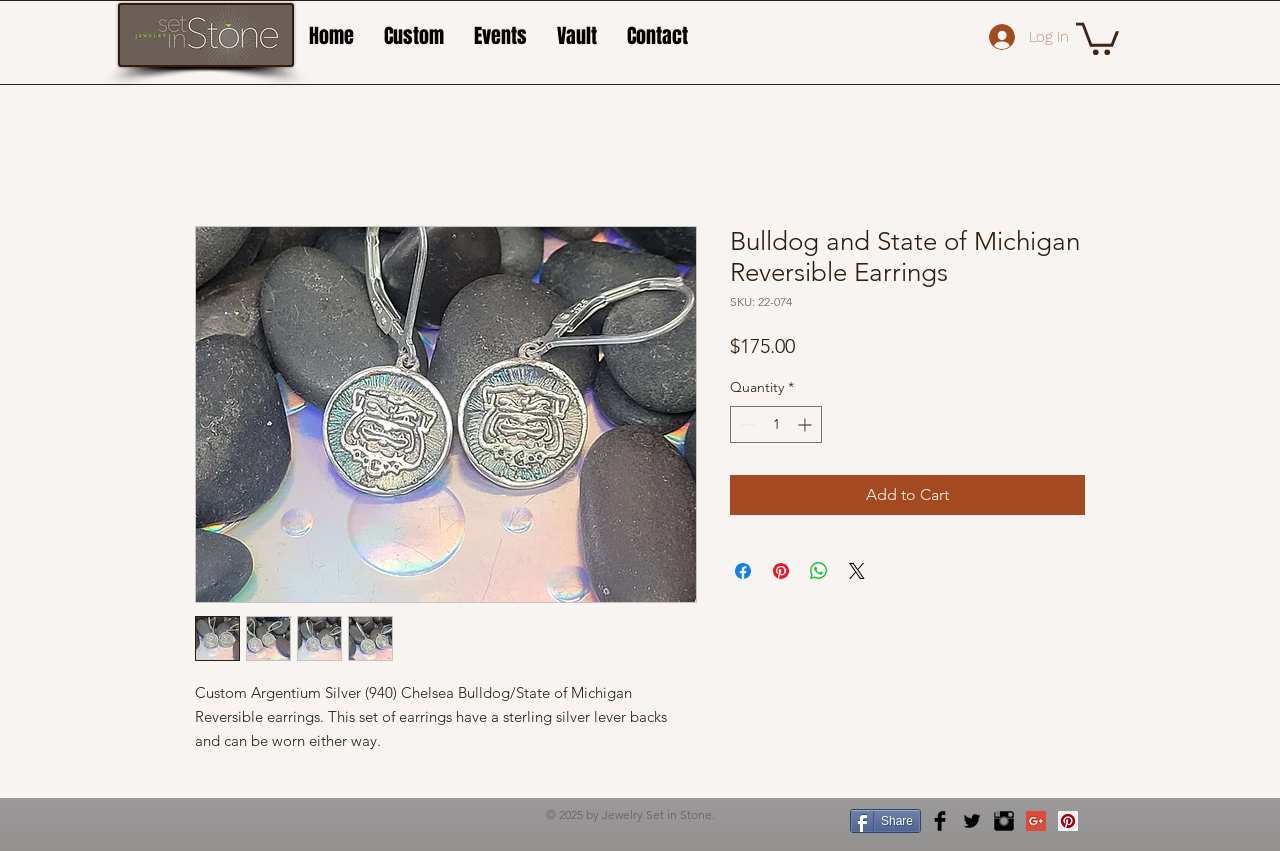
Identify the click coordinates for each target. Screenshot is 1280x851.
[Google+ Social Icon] (1036, 821)
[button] (1097, 37)
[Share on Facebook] (743, 571)
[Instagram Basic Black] (1004, 821)
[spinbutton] (776, 424)
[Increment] (806, 424)
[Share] (885, 821)
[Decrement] (745, 424)
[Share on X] (857, 571)
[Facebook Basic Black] (940, 821)
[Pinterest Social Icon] (1068, 821)
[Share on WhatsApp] (819, 571)
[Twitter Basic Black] (972, 821)
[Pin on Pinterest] (781, 571)
